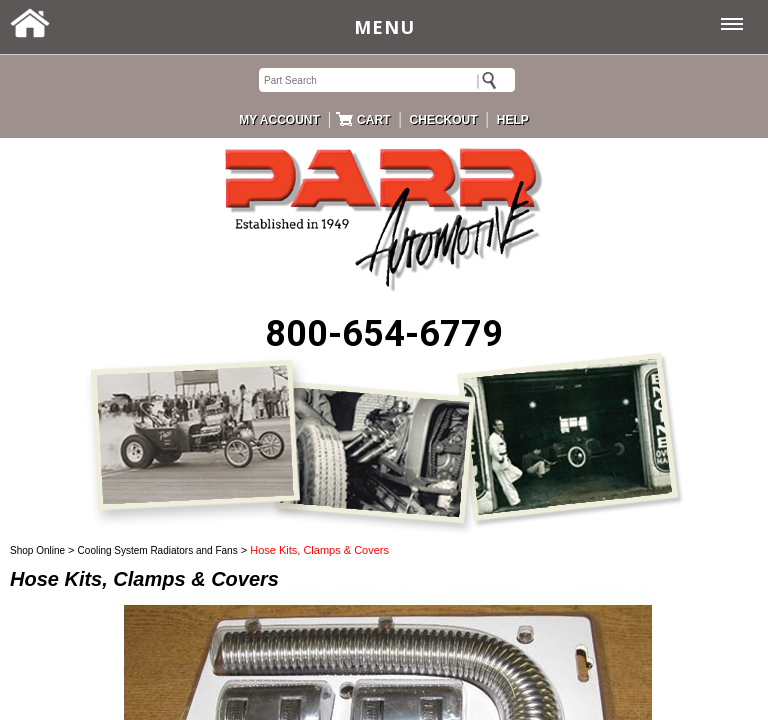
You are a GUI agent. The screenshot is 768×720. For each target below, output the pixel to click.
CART (373, 120)
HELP (513, 120)
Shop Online (37, 550)
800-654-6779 (384, 334)
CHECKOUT (444, 120)
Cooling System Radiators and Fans (158, 550)
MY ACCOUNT (279, 120)
